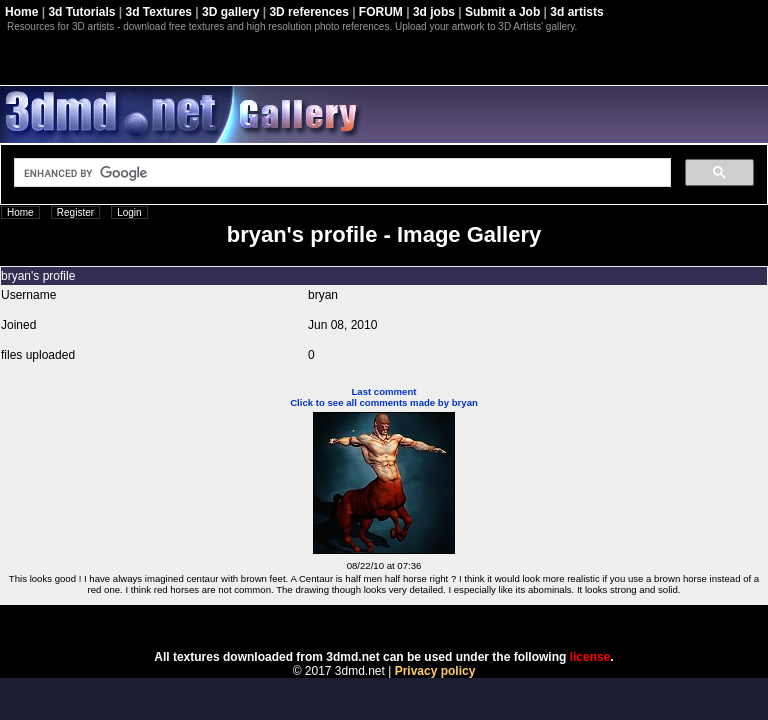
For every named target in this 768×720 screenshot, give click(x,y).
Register (75, 212)
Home (21, 12)
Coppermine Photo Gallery (409, 621)
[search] (340, 173)
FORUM (381, 12)
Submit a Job (502, 12)
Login (129, 212)
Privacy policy (435, 671)
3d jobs (434, 12)
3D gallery (230, 12)
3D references (308, 12)
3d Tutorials (81, 12)
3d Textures (159, 12)
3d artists (576, 12)
